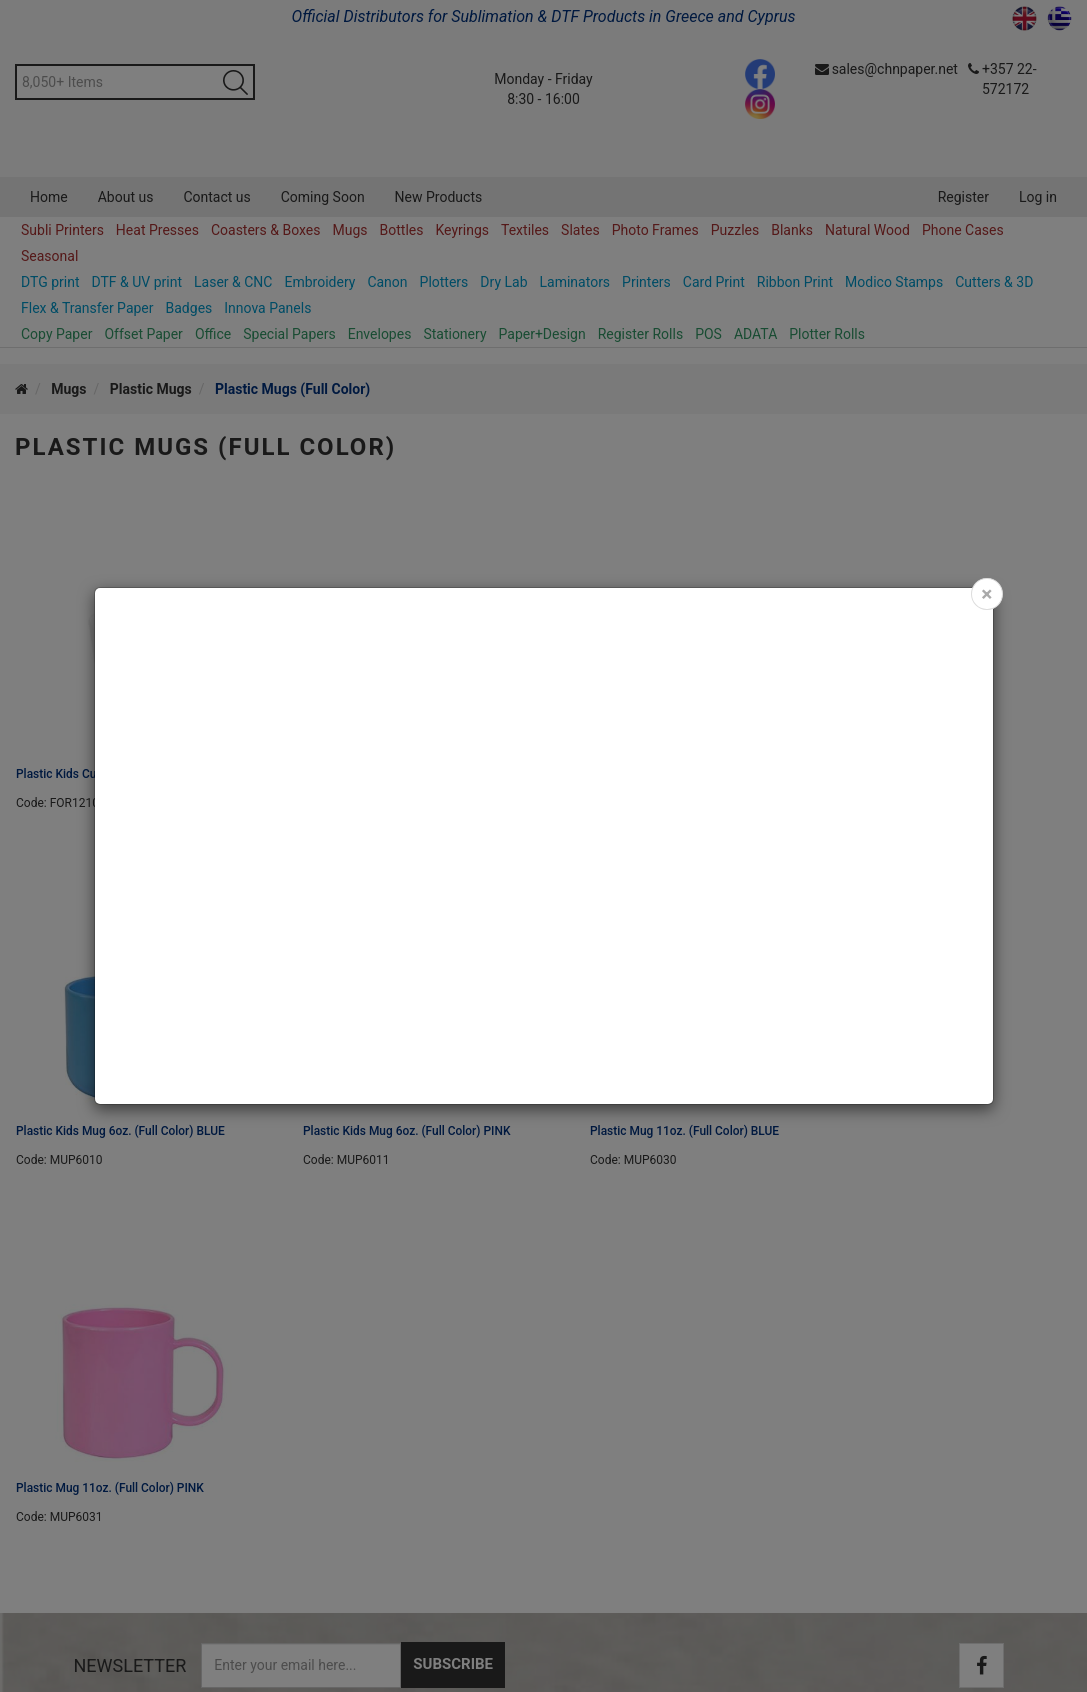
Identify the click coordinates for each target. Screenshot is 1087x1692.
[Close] (986, 594)
